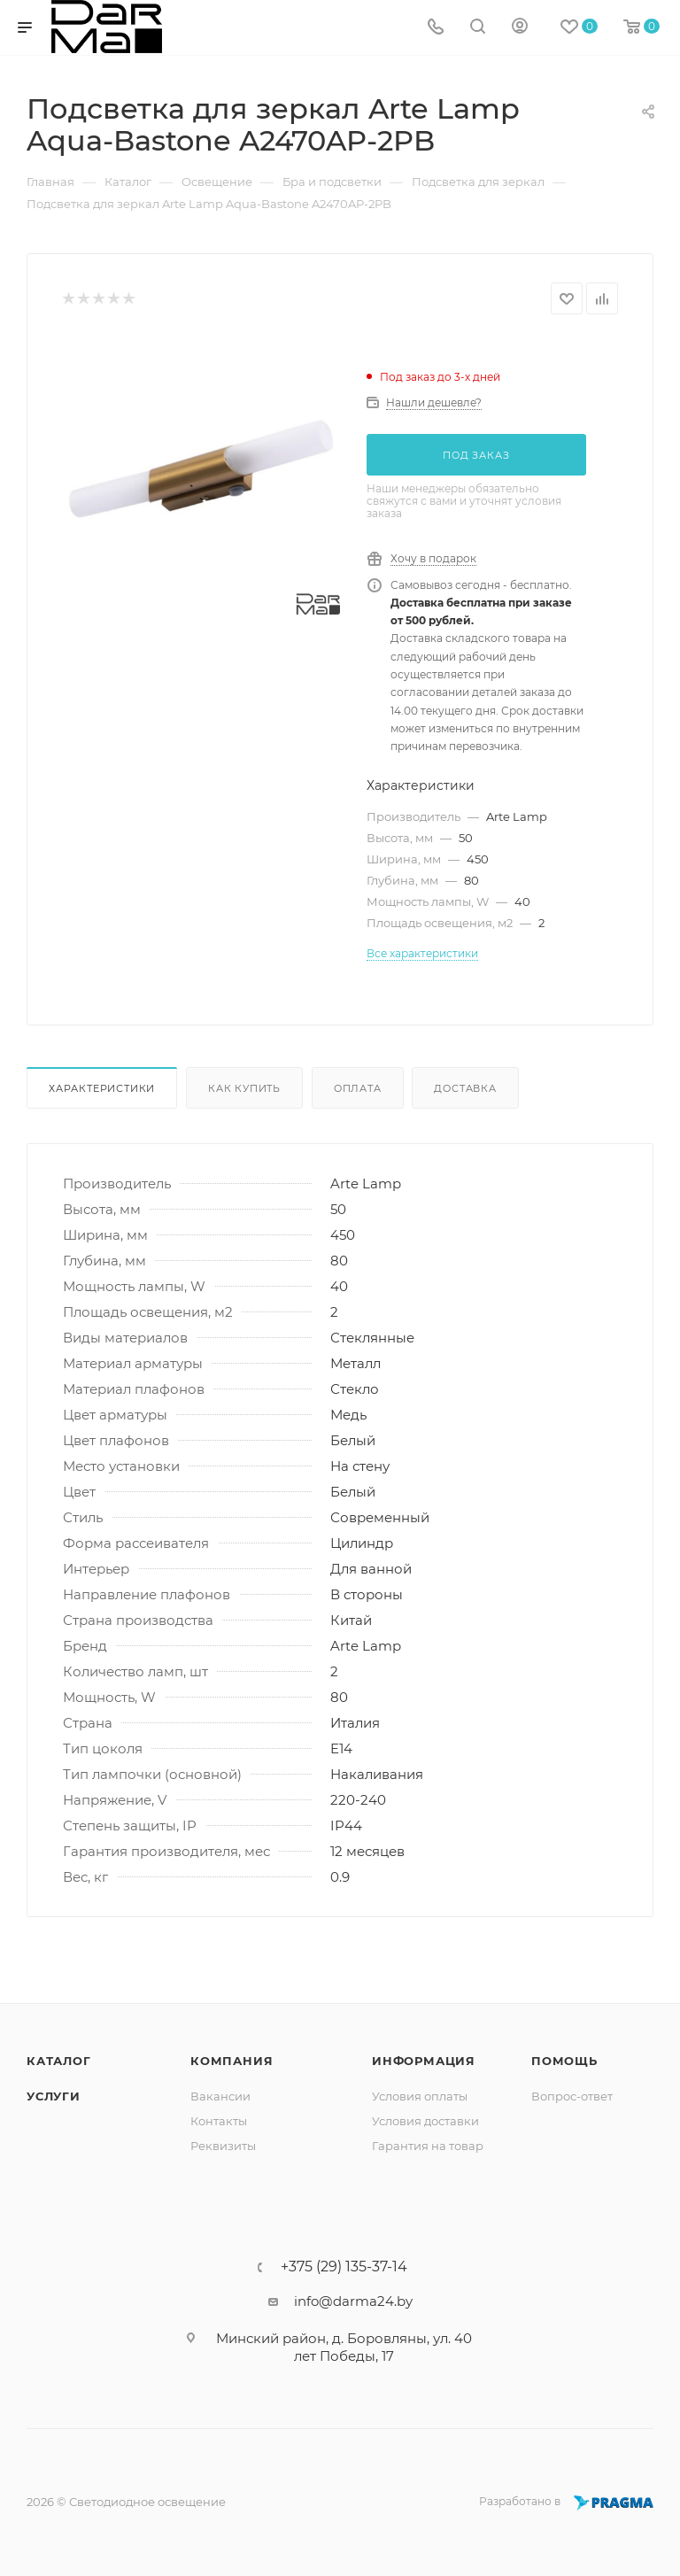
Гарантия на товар (427, 2146)
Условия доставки (425, 2121)
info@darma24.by (353, 2301)
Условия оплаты (420, 2096)
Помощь (564, 2061)
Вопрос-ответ (572, 2096)
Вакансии (220, 2096)
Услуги (54, 2096)
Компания (231, 2061)
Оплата (358, 1088)
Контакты (218, 2121)
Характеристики (102, 1088)
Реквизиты (223, 2146)
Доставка (465, 1088)
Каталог (59, 2061)
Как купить (244, 1088)
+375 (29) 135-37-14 (344, 2267)
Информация (423, 2061)
